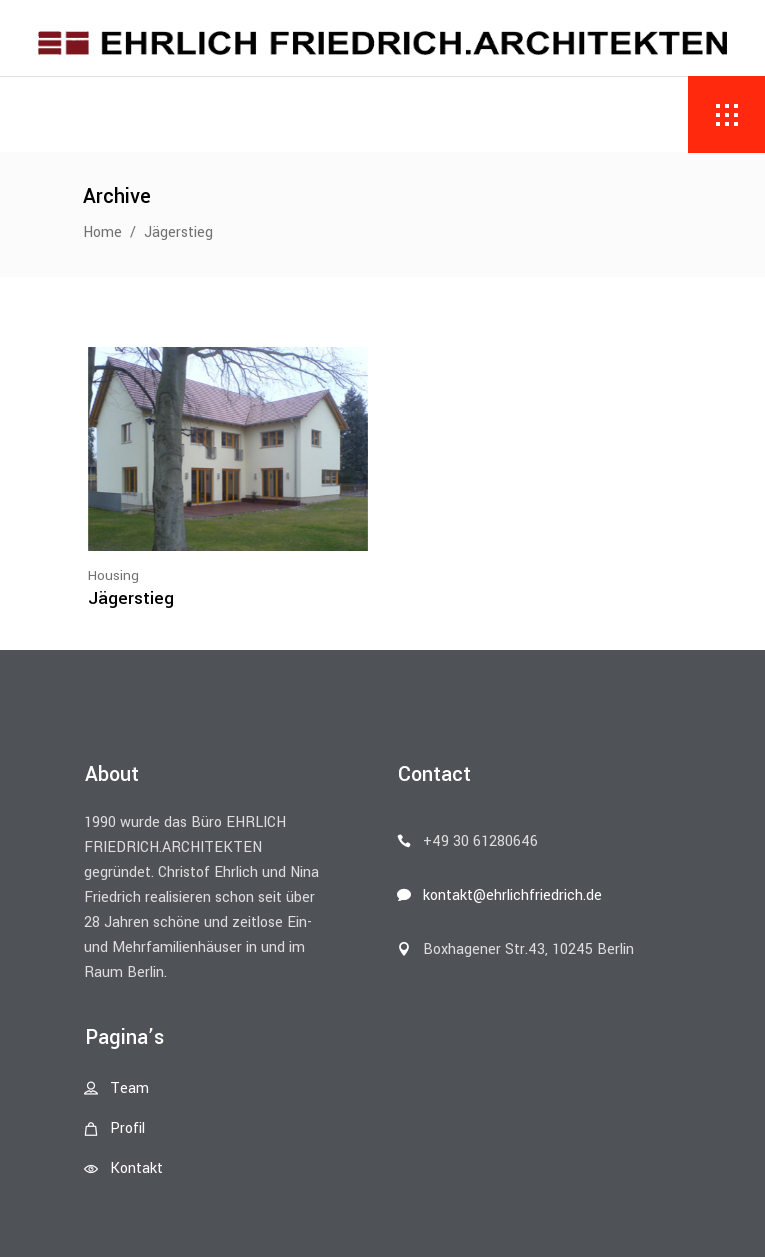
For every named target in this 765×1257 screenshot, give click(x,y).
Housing (113, 575)
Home (102, 232)
